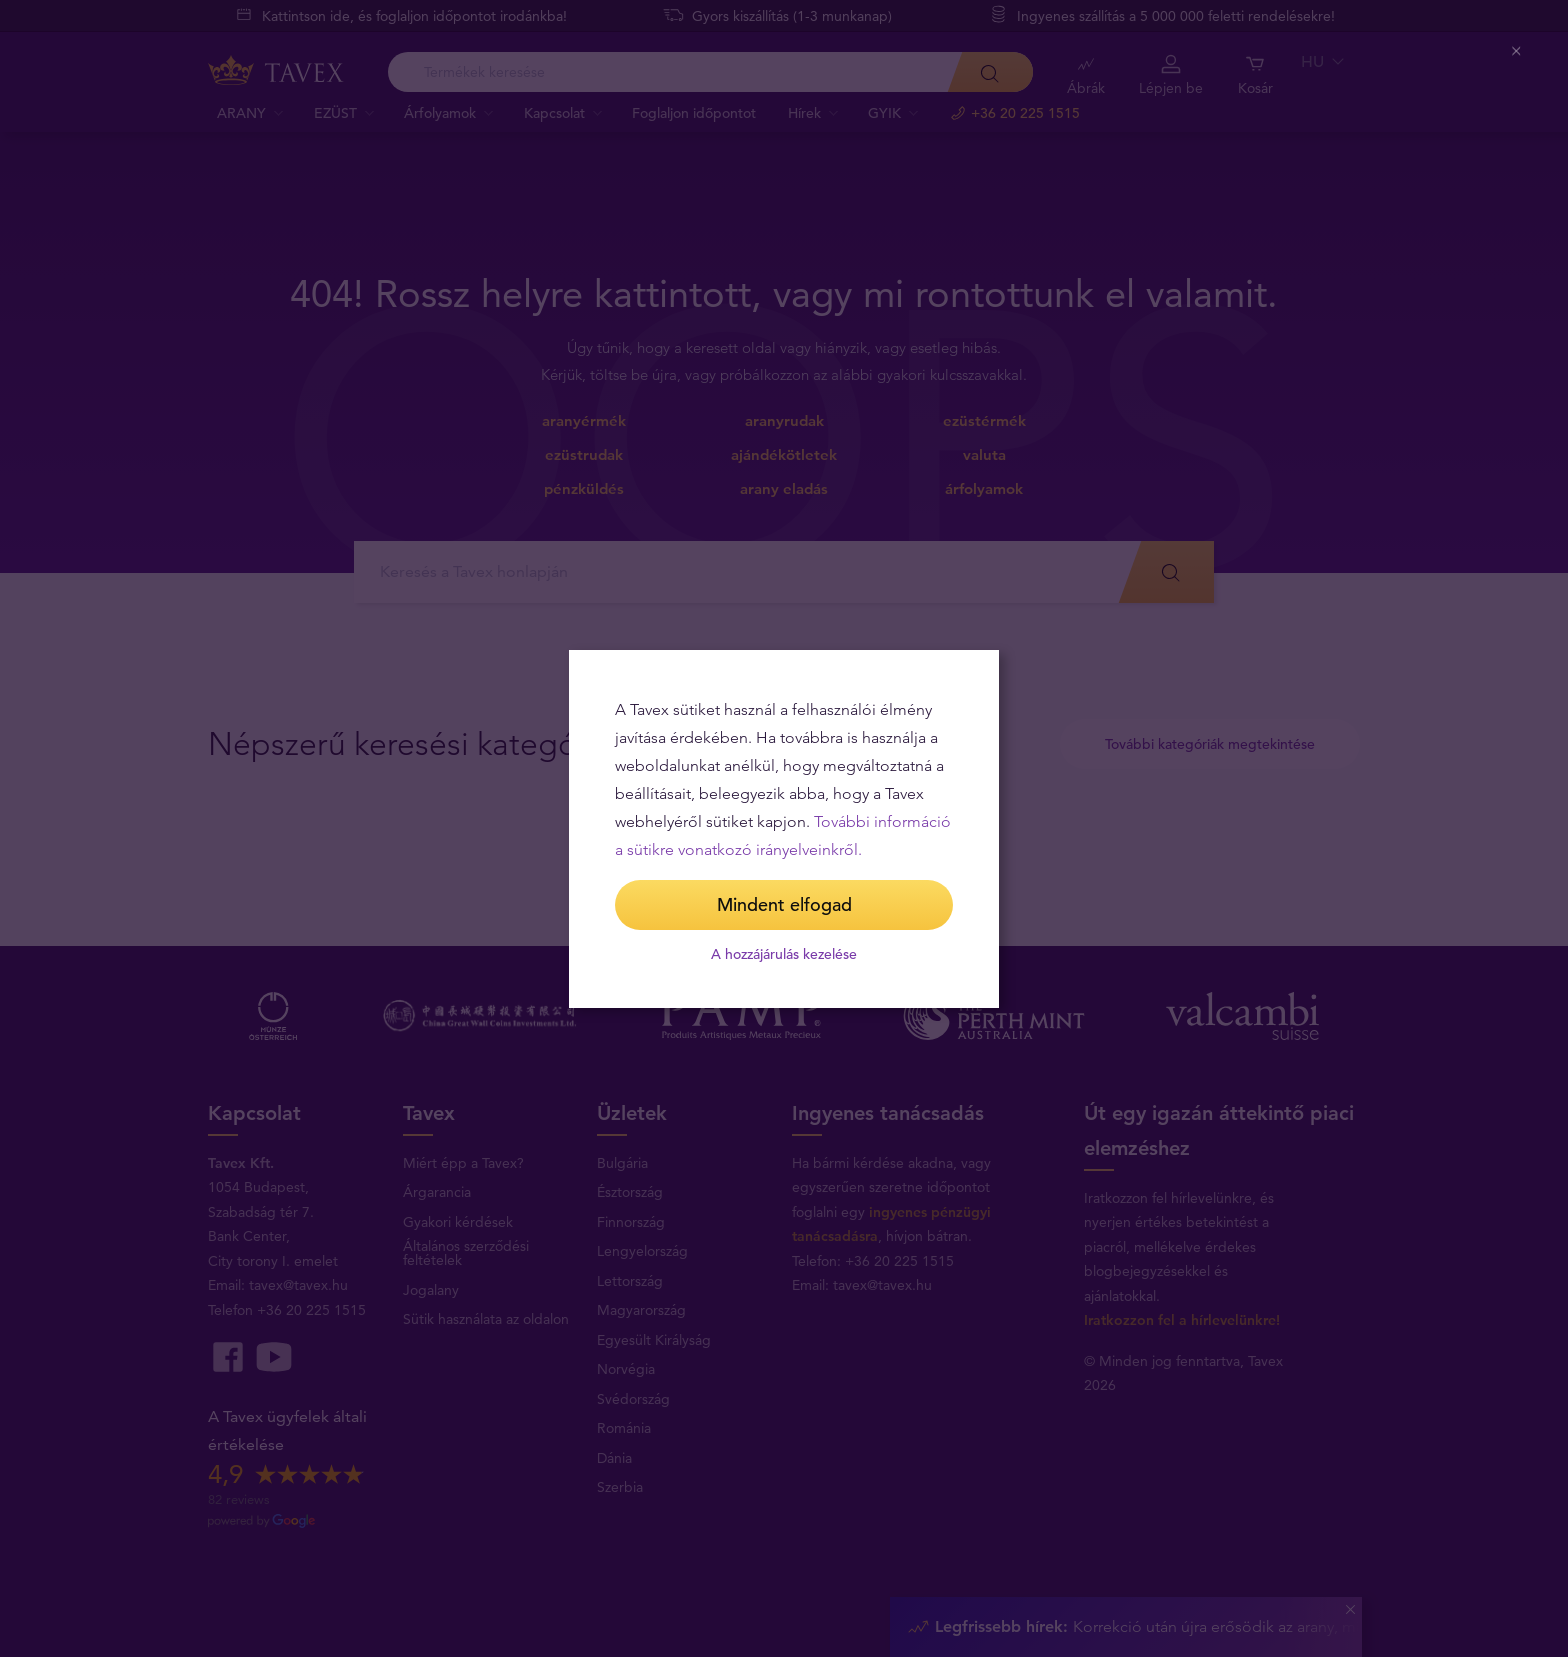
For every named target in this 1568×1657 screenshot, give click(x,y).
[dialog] (784, 829)
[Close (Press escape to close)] (1517, 51)
